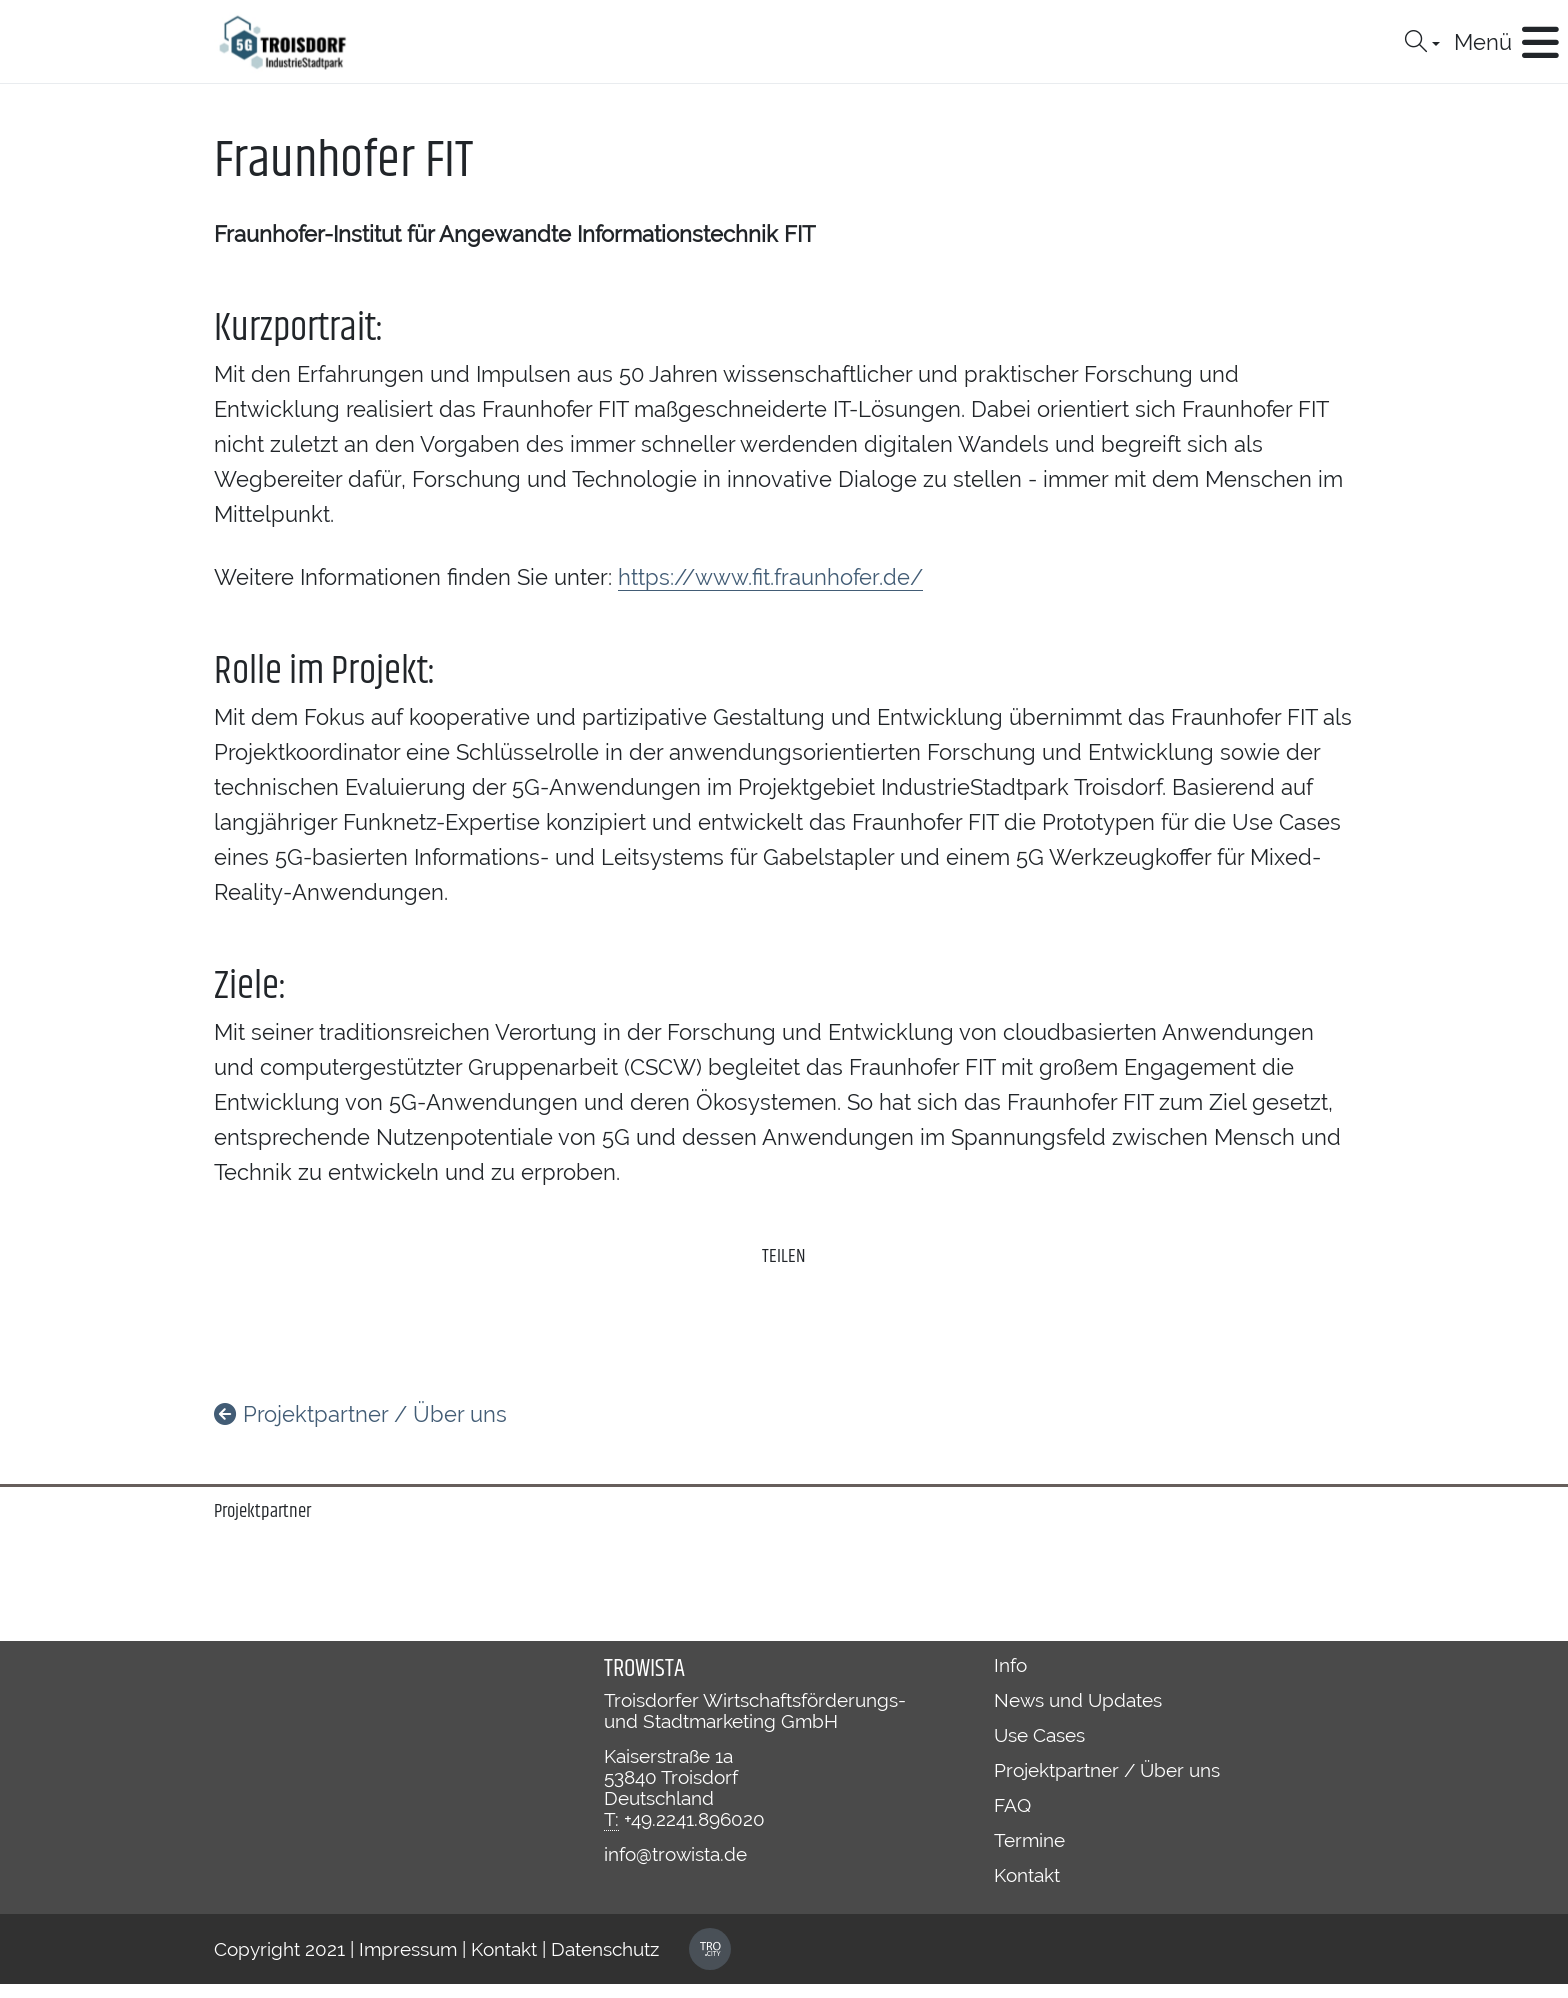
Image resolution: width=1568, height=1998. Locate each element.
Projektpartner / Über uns (360, 1414)
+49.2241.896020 (694, 1819)
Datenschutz (605, 1949)
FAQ (1012, 1805)
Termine (1029, 1840)
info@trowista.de (675, 1854)
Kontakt (1027, 1875)
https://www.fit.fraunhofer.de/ (770, 577)
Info (1010, 1665)
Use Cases (1039, 1735)
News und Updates (1078, 1700)
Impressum (408, 1949)
